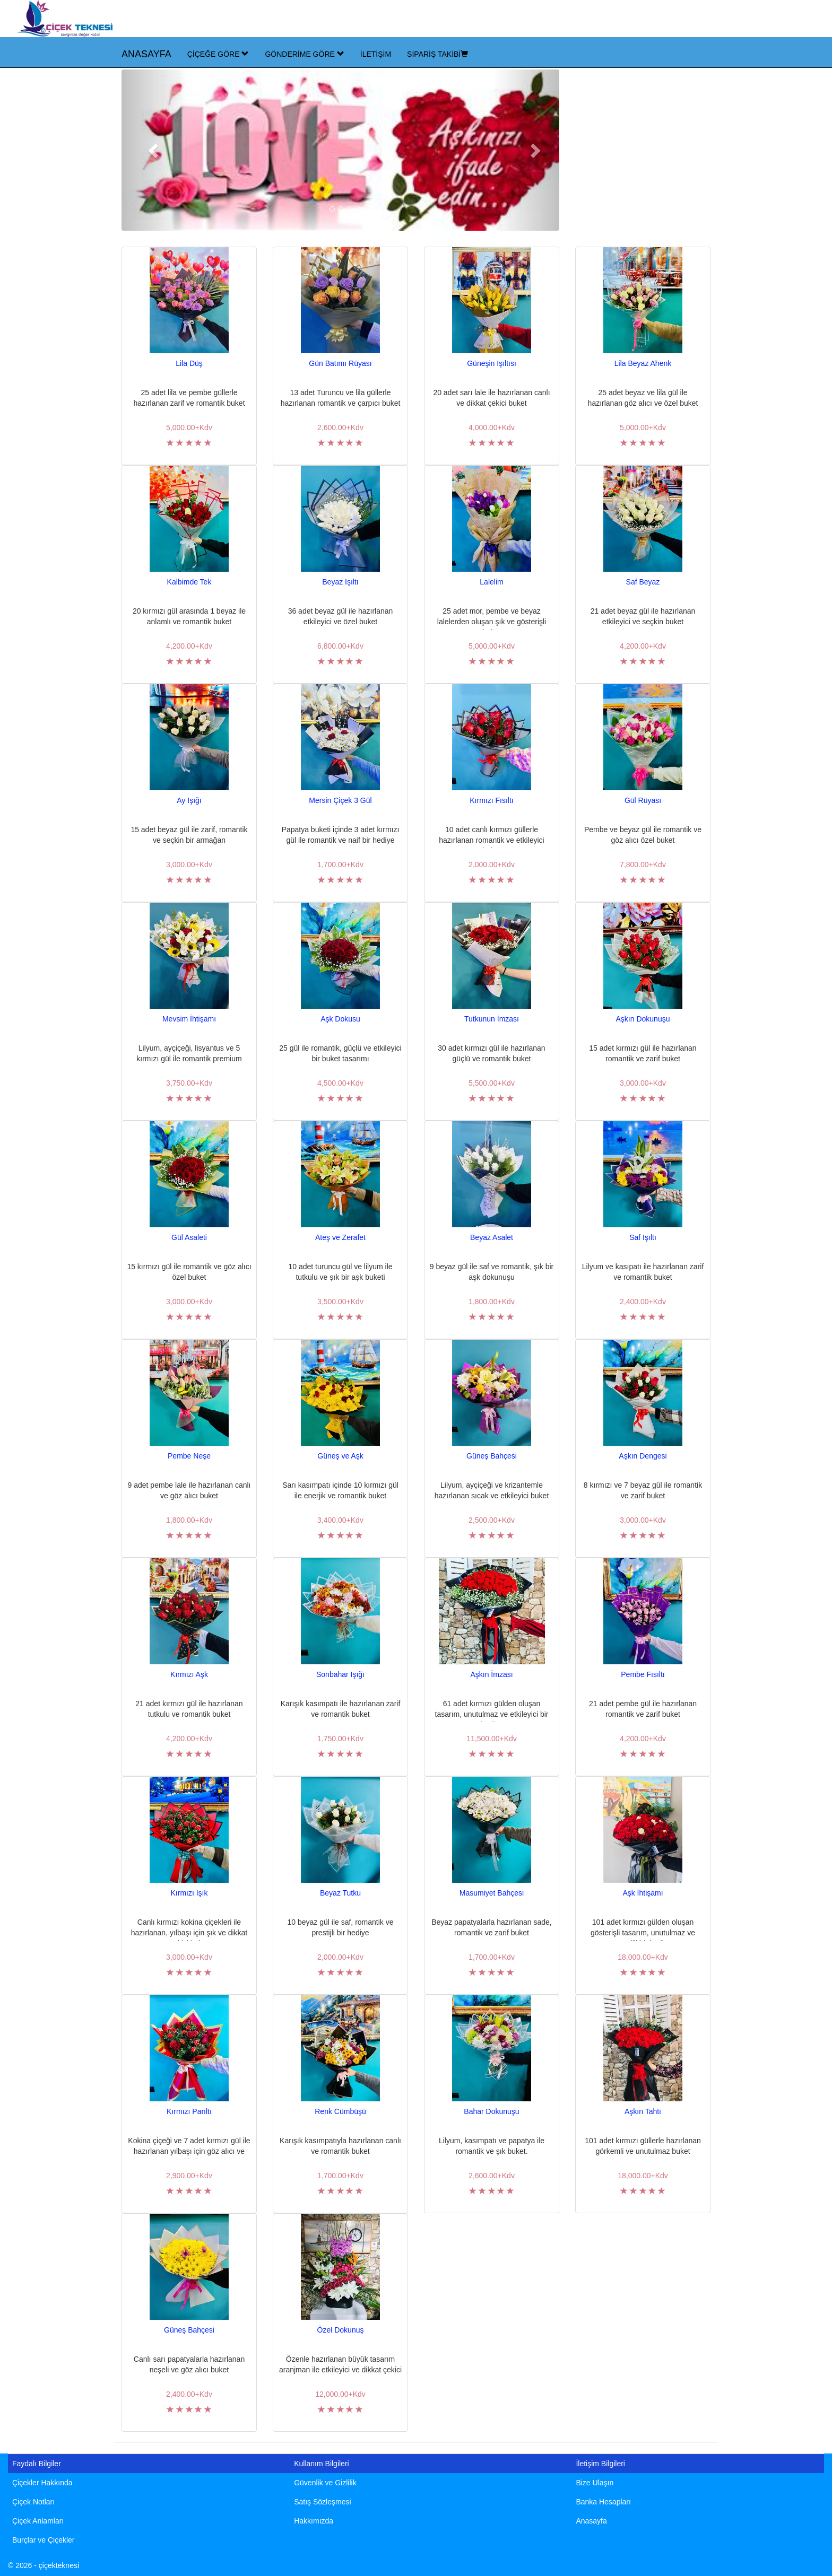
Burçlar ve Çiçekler (43, 2540)
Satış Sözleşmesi (322, 2502)
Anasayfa (591, 2521)
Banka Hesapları (603, 2502)
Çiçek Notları (33, 2502)
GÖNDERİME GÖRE (304, 54)
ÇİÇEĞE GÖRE (218, 54)
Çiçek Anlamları (38, 2521)
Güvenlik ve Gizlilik (325, 2482)
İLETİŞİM (375, 54)
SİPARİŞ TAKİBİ (437, 54)
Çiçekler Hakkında (42, 2482)
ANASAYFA (146, 54)
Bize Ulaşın (594, 2482)
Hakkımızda (313, 2521)
